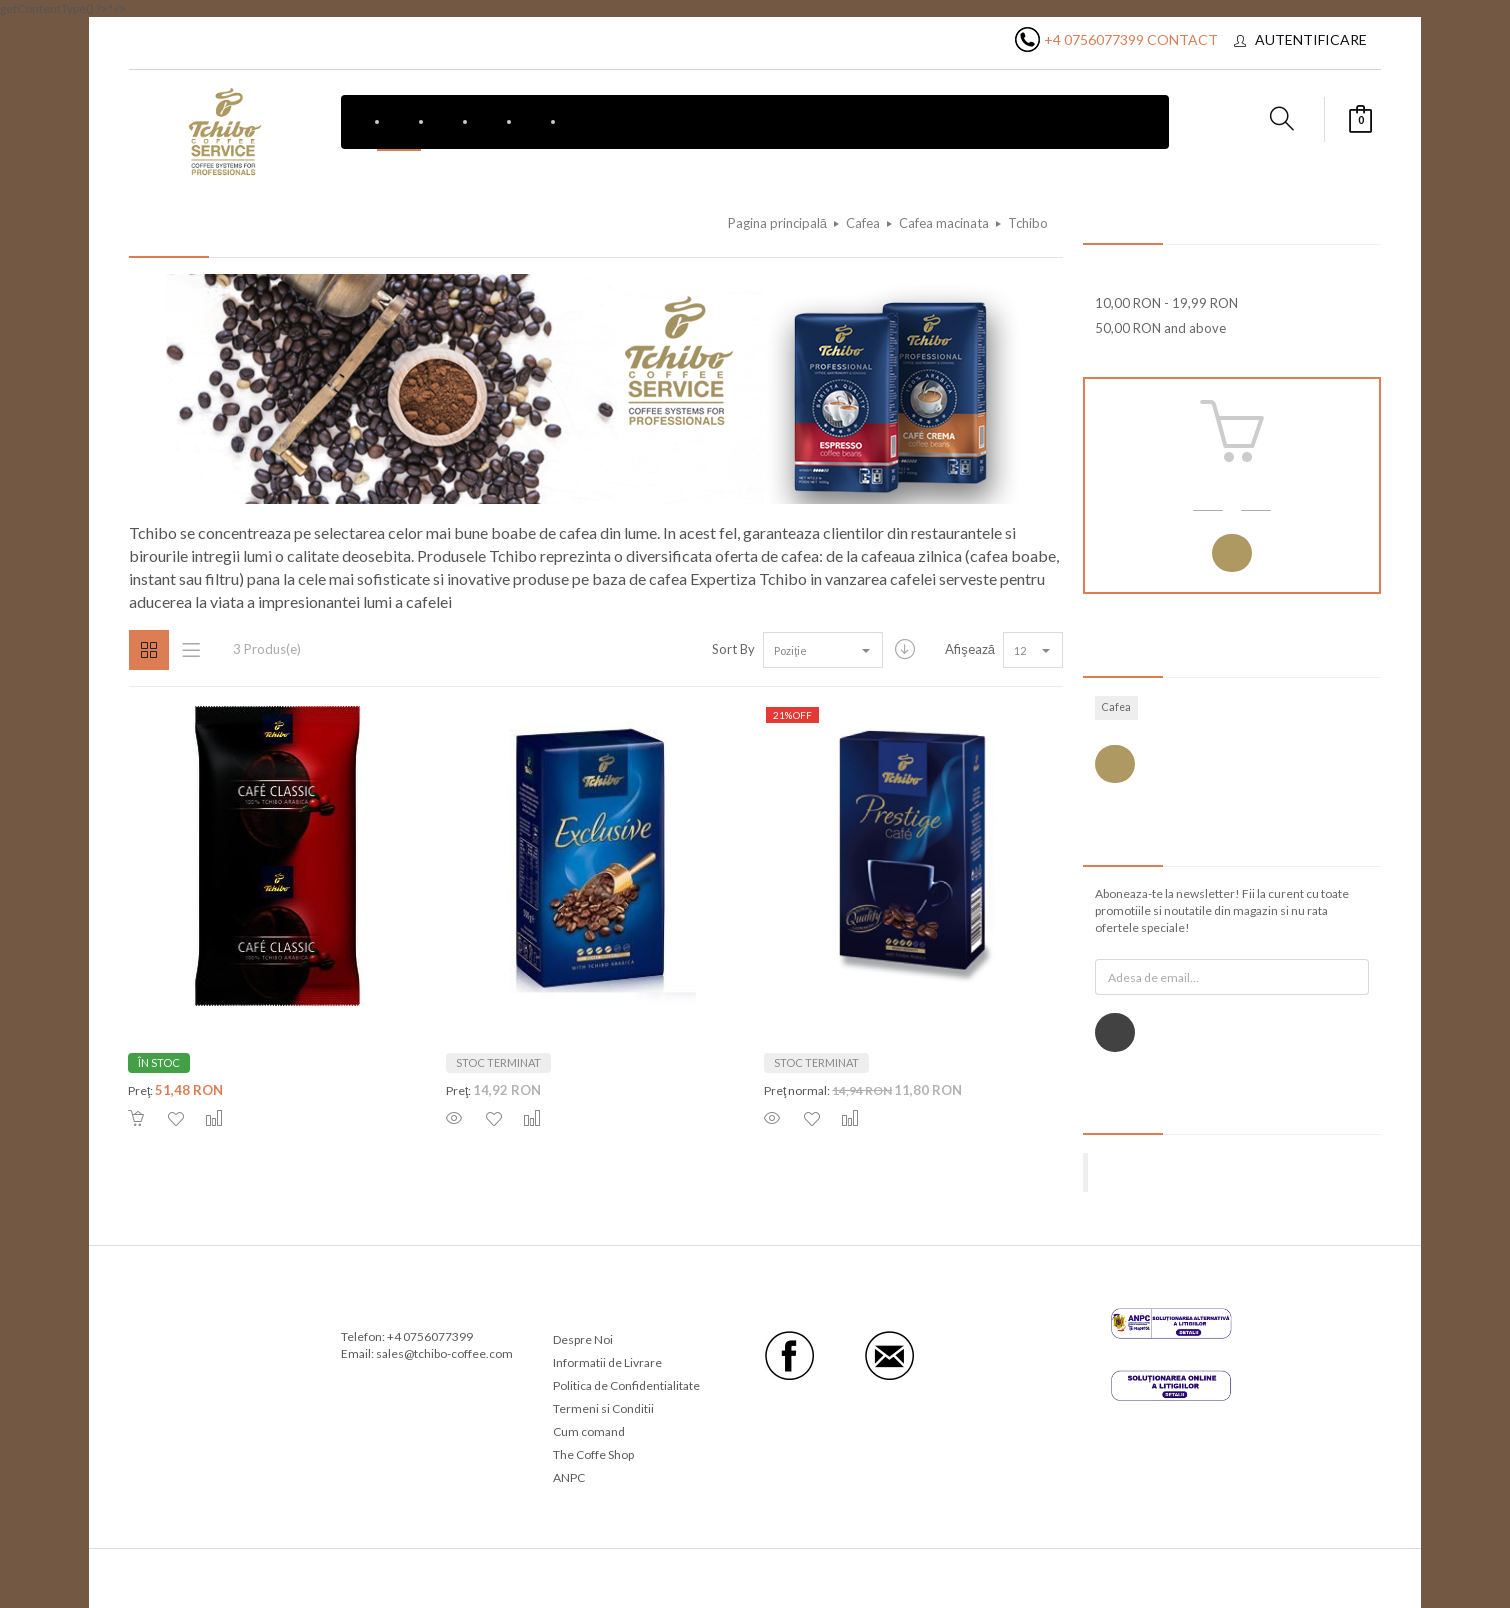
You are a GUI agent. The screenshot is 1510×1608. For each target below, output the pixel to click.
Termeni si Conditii (603, 1408)
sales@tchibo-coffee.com (444, 1353)
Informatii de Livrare (607, 1362)
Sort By (733, 649)
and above (1160, 328)
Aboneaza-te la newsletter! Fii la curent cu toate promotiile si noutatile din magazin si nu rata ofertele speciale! (1222, 910)
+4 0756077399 (1094, 39)
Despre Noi (583, 1339)
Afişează (970, 649)
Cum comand (589, 1431)
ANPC (569, 1477)
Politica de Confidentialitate (626, 1385)
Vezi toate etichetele (1115, 764)
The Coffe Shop (593, 1454)
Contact (1182, 39)
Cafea (1116, 707)
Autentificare (1311, 39)
